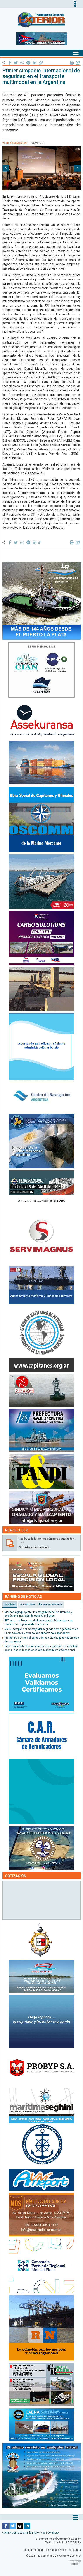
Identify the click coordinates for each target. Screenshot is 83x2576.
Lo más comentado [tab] (50, 1604)
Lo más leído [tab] (27, 1604)
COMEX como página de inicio (20, 2532)
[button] (5, 168)
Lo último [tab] (9, 1604)
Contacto (53, 2532)
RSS (43, 2532)
